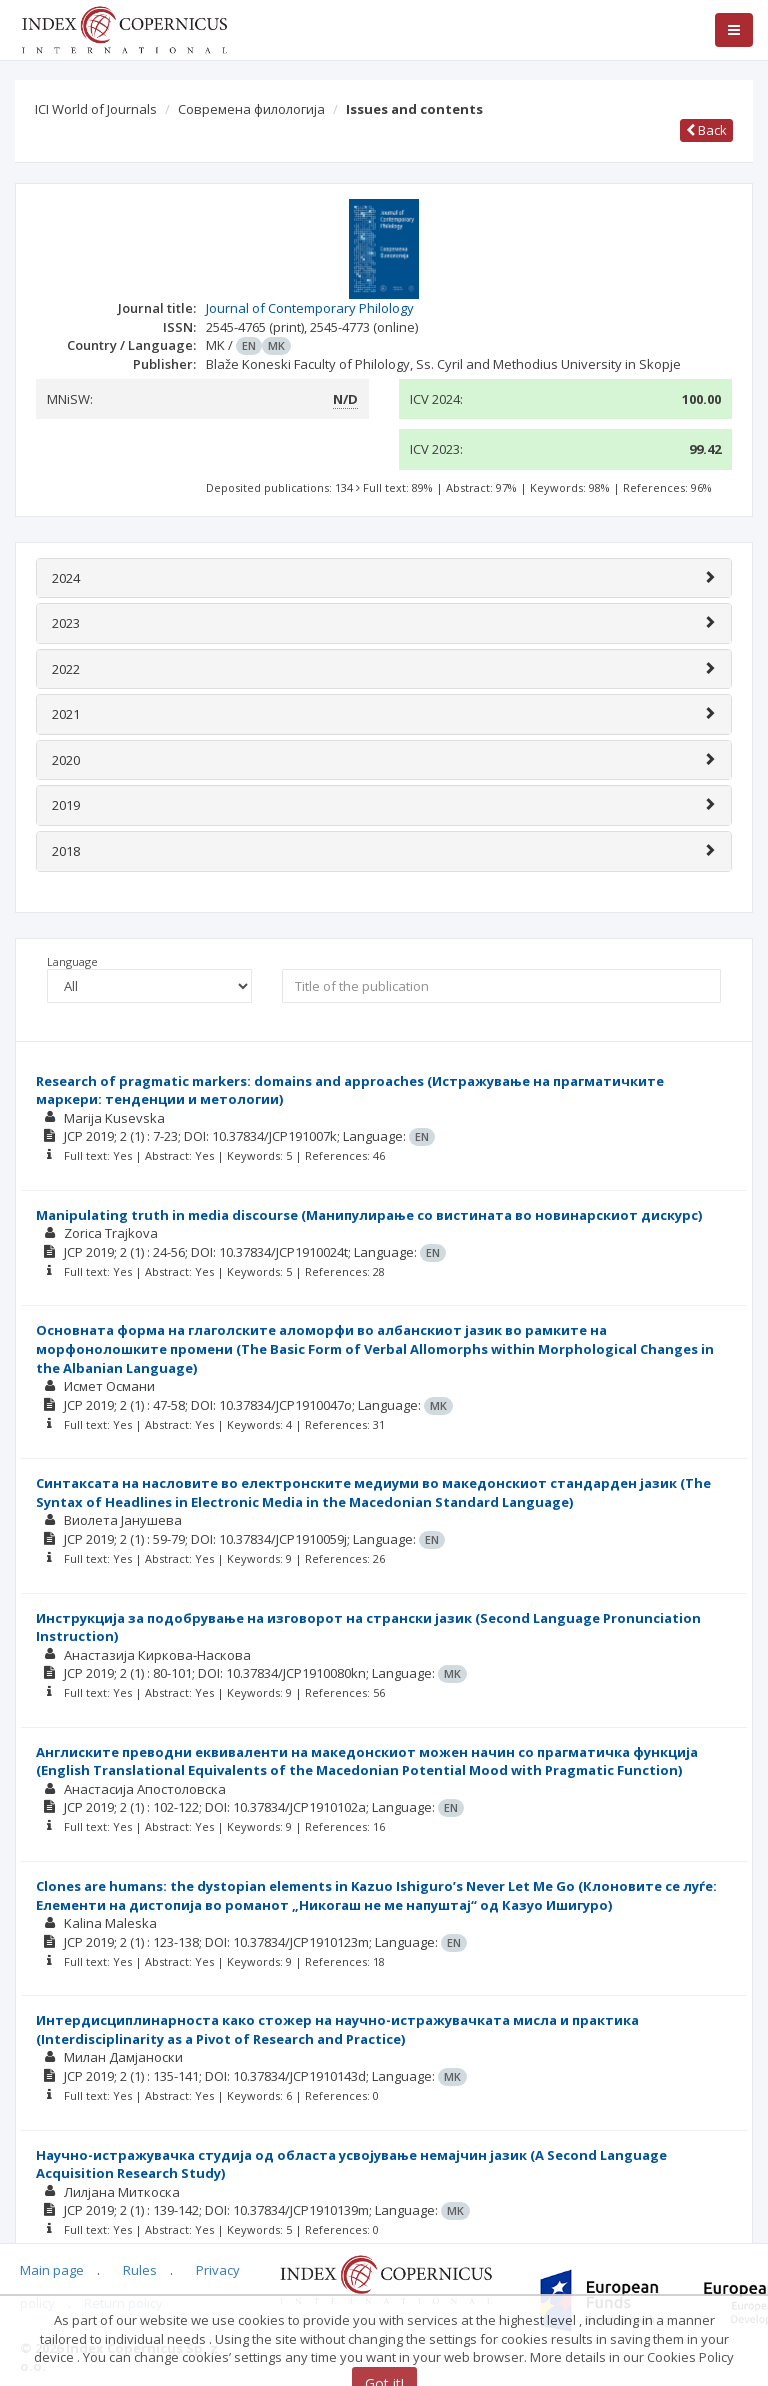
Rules (140, 2270)
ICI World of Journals (96, 109)
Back (706, 130)
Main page (52, 2270)
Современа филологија (251, 109)
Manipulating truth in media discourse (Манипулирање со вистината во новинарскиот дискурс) (369, 1215)
